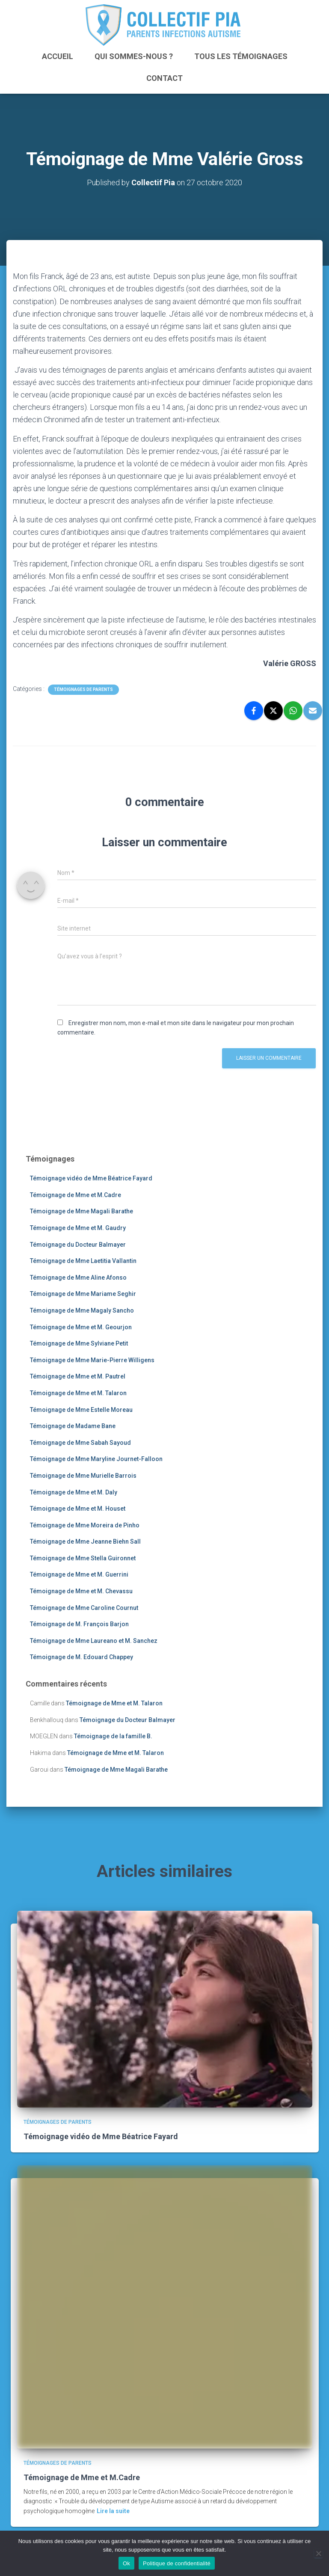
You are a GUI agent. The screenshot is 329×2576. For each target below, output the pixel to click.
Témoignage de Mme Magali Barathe (81, 1211)
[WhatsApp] (293, 710)
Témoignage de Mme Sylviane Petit (79, 1343)
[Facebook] (253, 710)
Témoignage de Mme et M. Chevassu (81, 1591)
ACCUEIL (57, 56)
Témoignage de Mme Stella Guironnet (83, 1558)
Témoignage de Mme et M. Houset (77, 1508)
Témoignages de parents (83, 689)
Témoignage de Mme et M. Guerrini (79, 1574)
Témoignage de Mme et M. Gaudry (78, 1227)
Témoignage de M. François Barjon (79, 1624)
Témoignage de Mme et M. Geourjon (81, 1327)
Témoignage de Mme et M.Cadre (75, 1195)
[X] (273, 710)
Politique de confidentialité (176, 2563)
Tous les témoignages (241, 56)
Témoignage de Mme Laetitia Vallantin (83, 1260)
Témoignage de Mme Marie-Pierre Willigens (92, 1360)
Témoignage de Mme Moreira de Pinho (84, 1525)
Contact (164, 78)
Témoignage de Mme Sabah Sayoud (80, 1442)
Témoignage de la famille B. (113, 1736)
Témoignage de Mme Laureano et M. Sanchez (93, 1640)
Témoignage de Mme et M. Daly (73, 1492)
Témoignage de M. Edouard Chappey (81, 1657)
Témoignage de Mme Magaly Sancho (82, 1310)
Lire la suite (113, 2511)
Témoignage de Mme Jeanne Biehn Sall (85, 1541)
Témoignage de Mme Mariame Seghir (83, 1293)
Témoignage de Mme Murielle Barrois (83, 1475)
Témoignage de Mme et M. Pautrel (77, 1376)
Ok (126, 2563)
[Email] (312, 710)
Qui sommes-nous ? (134, 56)
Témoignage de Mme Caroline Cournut (84, 1607)
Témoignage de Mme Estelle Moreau (81, 1409)
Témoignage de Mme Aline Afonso (78, 1277)
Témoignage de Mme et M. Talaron (78, 1393)
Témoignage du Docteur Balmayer (78, 1244)
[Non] (318, 2553)
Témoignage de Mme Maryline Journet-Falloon (96, 1458)
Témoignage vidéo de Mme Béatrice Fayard (91, 1178)
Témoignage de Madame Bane (73, 1426)
